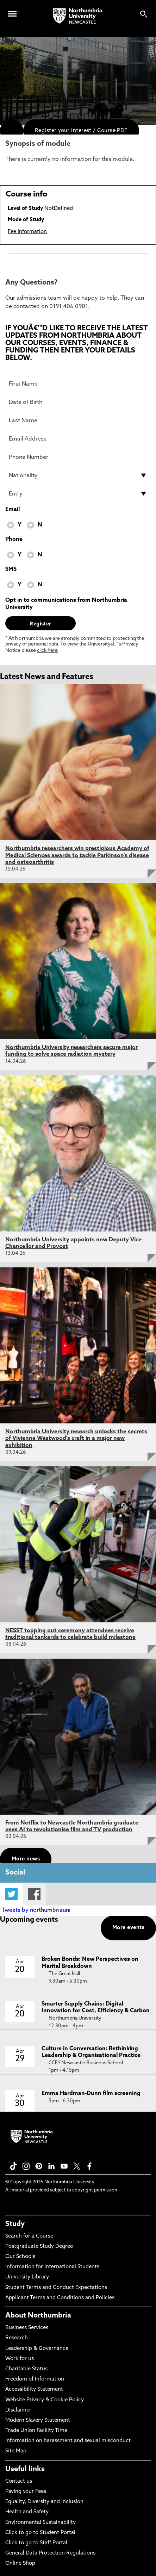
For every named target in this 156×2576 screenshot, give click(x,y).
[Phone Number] (78, 457)
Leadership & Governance (36, 2348)
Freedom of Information (34, 2379)
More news (26, 1859)
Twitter (11, 1894)
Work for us (19, 2359)
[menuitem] (11, 130)
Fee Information (27, 232)
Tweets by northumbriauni (36, 1910)
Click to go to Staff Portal (36, 2543)
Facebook (34, 1894)
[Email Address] (78, 439)
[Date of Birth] (78, 402)
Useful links (25, 2469)
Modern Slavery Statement (37, 2420)
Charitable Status (26, 2369)
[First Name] (78, 384)
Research (16, 2338)
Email (12, 509)
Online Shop (20, 2563)
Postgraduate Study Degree (39, 2246)
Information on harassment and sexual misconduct (68, 2441)
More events (128, 1928)
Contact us (18, 2481)
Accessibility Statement (34, 2389)
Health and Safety (27, 2512)
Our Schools (20, 2256)
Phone (14, 539)
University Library (27, 2277)
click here (47, 650)
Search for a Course (29, 2236)
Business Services (26, 2328)
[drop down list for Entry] (78, 494)
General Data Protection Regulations (50, 2553)
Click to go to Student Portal (40, 2533)
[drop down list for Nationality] (78, 475)
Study (15, 2224)
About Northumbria (38, 2315)
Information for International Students (52, 2267)
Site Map (15, 2451)
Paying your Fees (25, 2491)
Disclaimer (18, 2410)
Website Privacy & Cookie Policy (44, 2400)
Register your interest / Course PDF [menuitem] (81, 130)
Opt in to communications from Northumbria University (66, 604)
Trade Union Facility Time (36, 2430)
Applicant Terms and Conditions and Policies (59, 2298)
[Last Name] (78, 420)
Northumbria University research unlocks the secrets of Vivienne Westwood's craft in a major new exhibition (76, 1438)
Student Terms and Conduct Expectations (56, 2287)
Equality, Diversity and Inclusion (44, 2502)
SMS (11, 569)
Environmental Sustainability (40, 2522)
